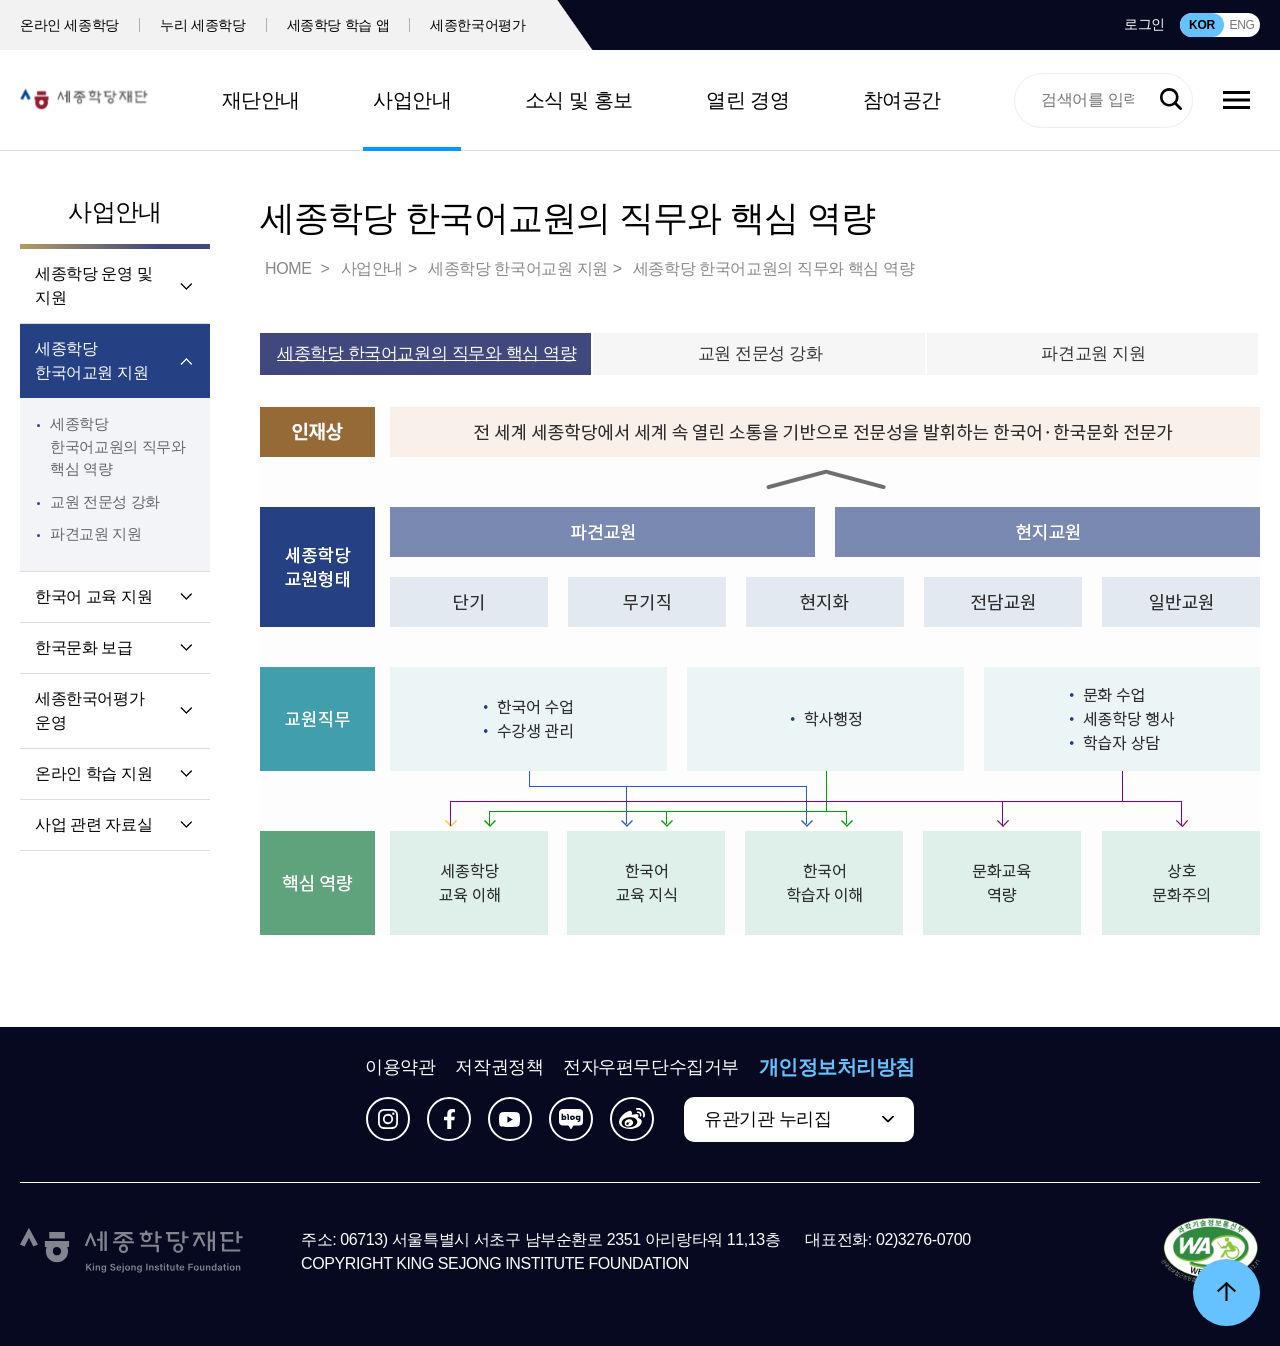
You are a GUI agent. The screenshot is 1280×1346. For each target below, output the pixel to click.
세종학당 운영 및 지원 (93, 285)
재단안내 (261, 100)
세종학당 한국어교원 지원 (91, 360)
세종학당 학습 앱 (338, 25)
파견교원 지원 (96, 533)
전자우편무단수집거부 (651, 1067)
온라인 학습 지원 (93, 773)
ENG (1241, 25)
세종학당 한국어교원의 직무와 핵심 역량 (117, 446)
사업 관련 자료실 (93, 824)
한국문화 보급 (84, 647)
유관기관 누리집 (767, 1119)
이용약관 (400, 1067)
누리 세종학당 (202, 25)
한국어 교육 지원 (93, 596)
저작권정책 (499, 1067)
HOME (290, 268)
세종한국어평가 (478, 25)
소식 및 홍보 (579, 100)
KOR (1202, 25)
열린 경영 (747, 100)
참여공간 (902, 100)
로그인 (1144, 24)
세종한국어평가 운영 (89, 710)
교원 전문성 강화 (105, 501)
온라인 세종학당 (69, 25)
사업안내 (412, 100)
